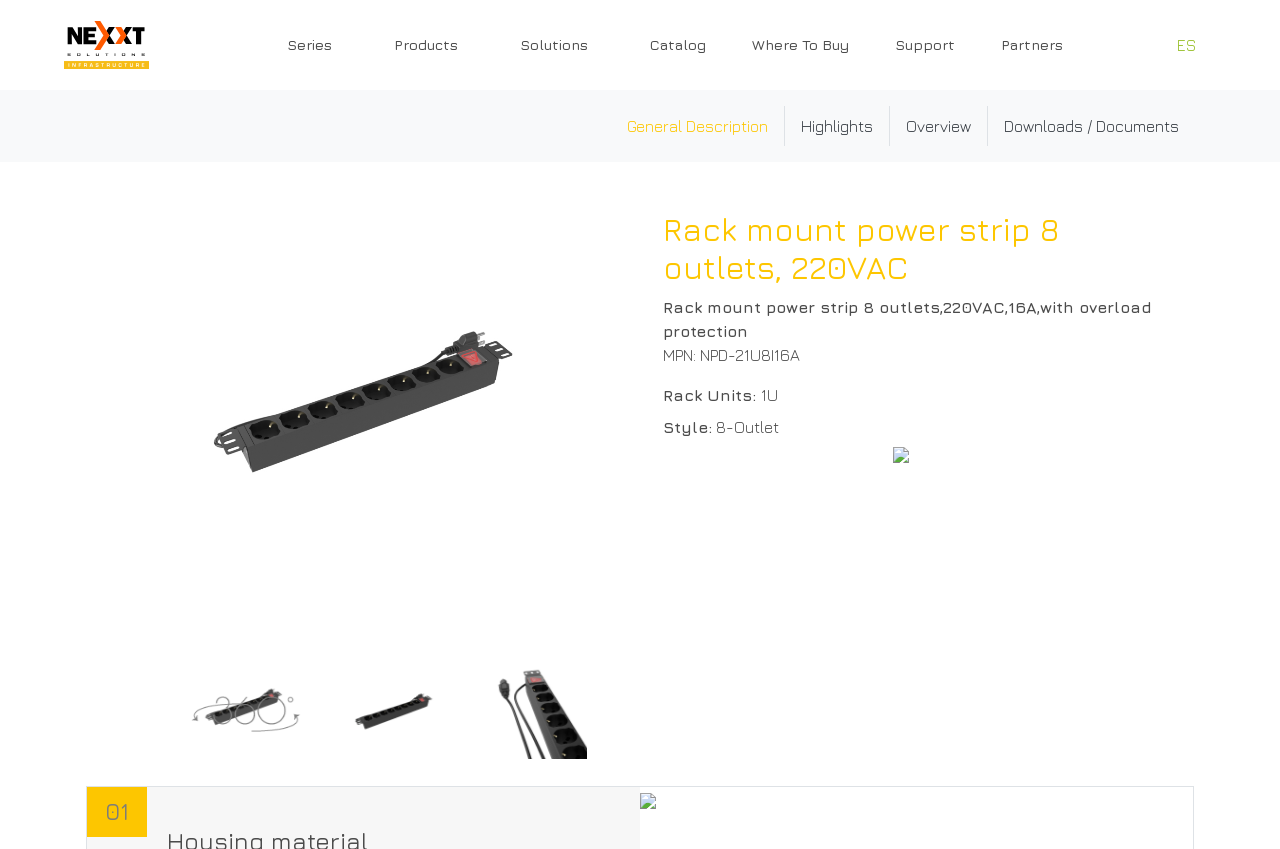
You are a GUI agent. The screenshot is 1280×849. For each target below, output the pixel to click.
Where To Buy (800, 44)
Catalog (678, 44)
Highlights (837, 126)
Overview (938, 126)
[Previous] (145, 712)
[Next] (605, 712)
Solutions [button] (554, 44)
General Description (697, 126)
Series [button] (309, 44)
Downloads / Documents (1091, 126)
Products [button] (426, 44)
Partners (1032, 44)
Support (925, 44)
